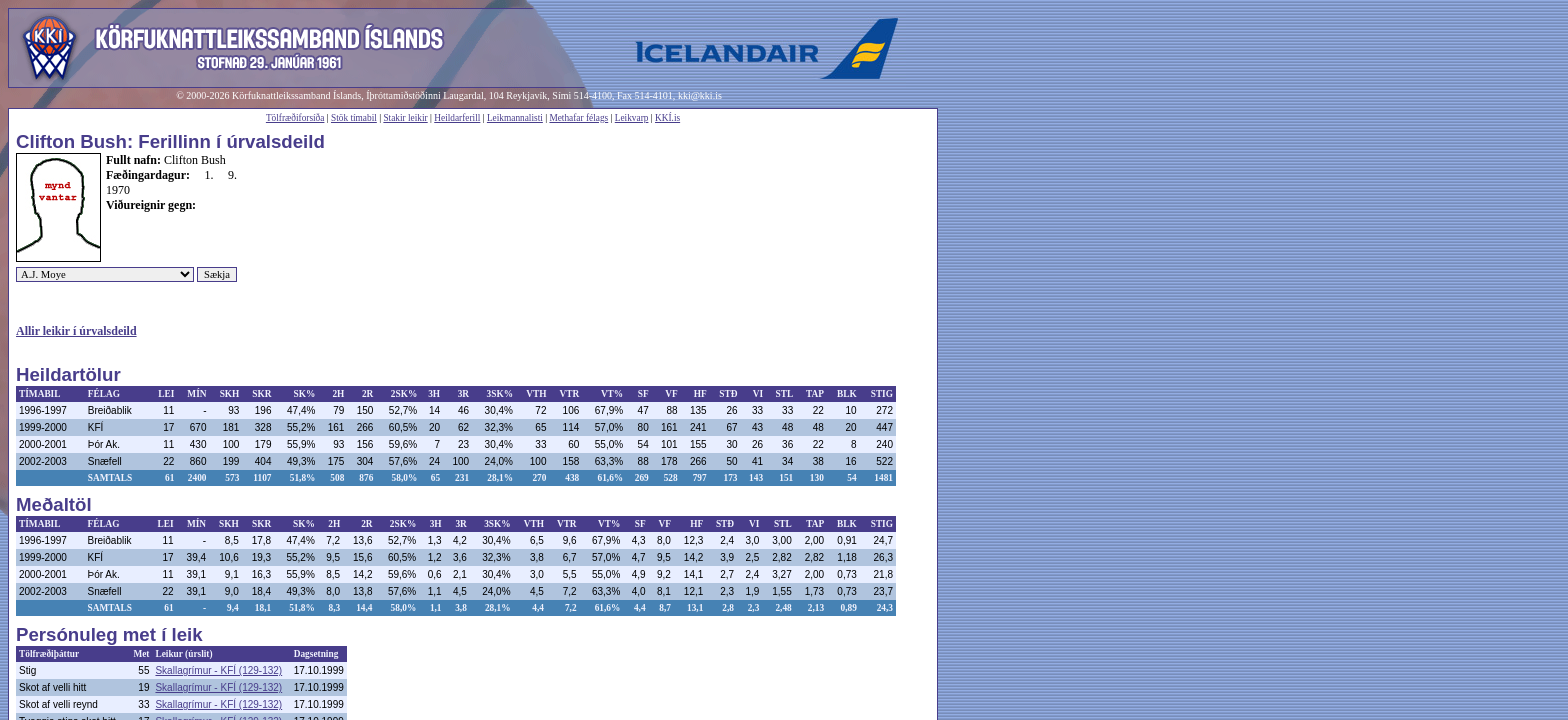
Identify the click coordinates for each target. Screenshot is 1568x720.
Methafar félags (578, 118)
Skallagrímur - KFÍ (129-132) (218, 670)
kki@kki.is (700, 95)
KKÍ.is (667, 118)
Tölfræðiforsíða (295, 118)
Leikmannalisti (515, 118)
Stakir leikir (405, 118)
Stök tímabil (354, 118)
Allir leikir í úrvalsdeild (76, 331)
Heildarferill (457, 118)
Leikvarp (632, 118)
